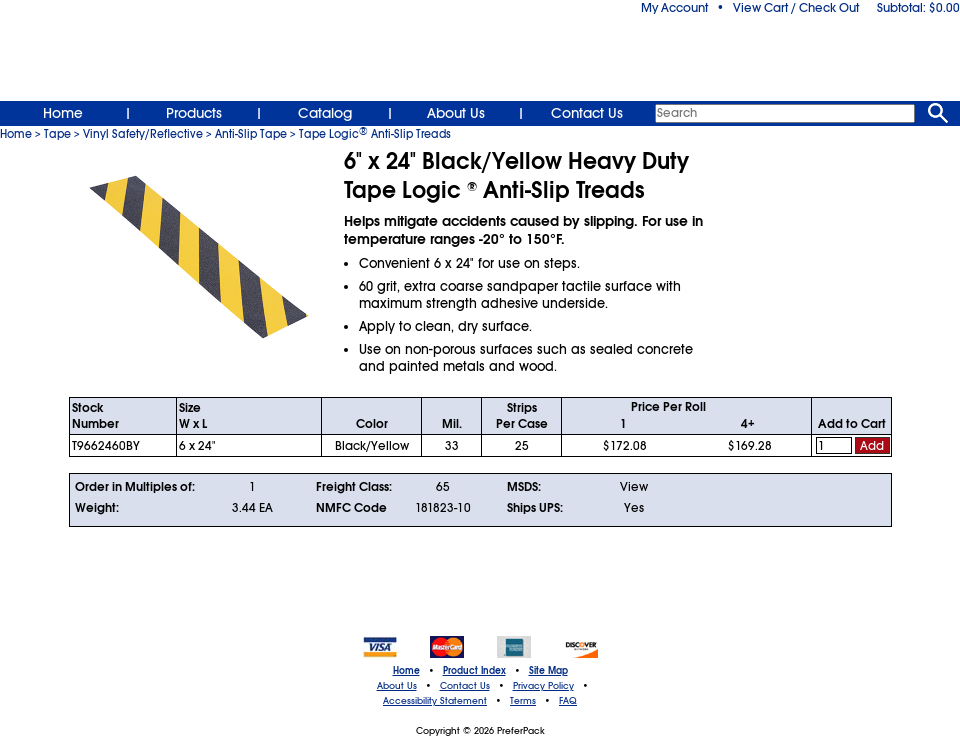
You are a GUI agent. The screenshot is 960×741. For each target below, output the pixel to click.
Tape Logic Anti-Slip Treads (375, 134)
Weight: (97, 508)
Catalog (325, 113)
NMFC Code (351, 508)
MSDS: (524, 487)
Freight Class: (354, 487)
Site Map (548, 671)
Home (63, 113)
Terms (523, 701)
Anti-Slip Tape (251, 134)
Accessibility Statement (435, 701)
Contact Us (587, 113)
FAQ (568, 701)
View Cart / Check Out (796, 8)
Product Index (474, 671)
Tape (57, 134)
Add (872, 446)
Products (194, 113)
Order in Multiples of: (135, 487)
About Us (456, 113)
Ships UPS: (535, 508)
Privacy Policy (543, 686)
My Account (674, 8)
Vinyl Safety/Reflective (143, 134)
